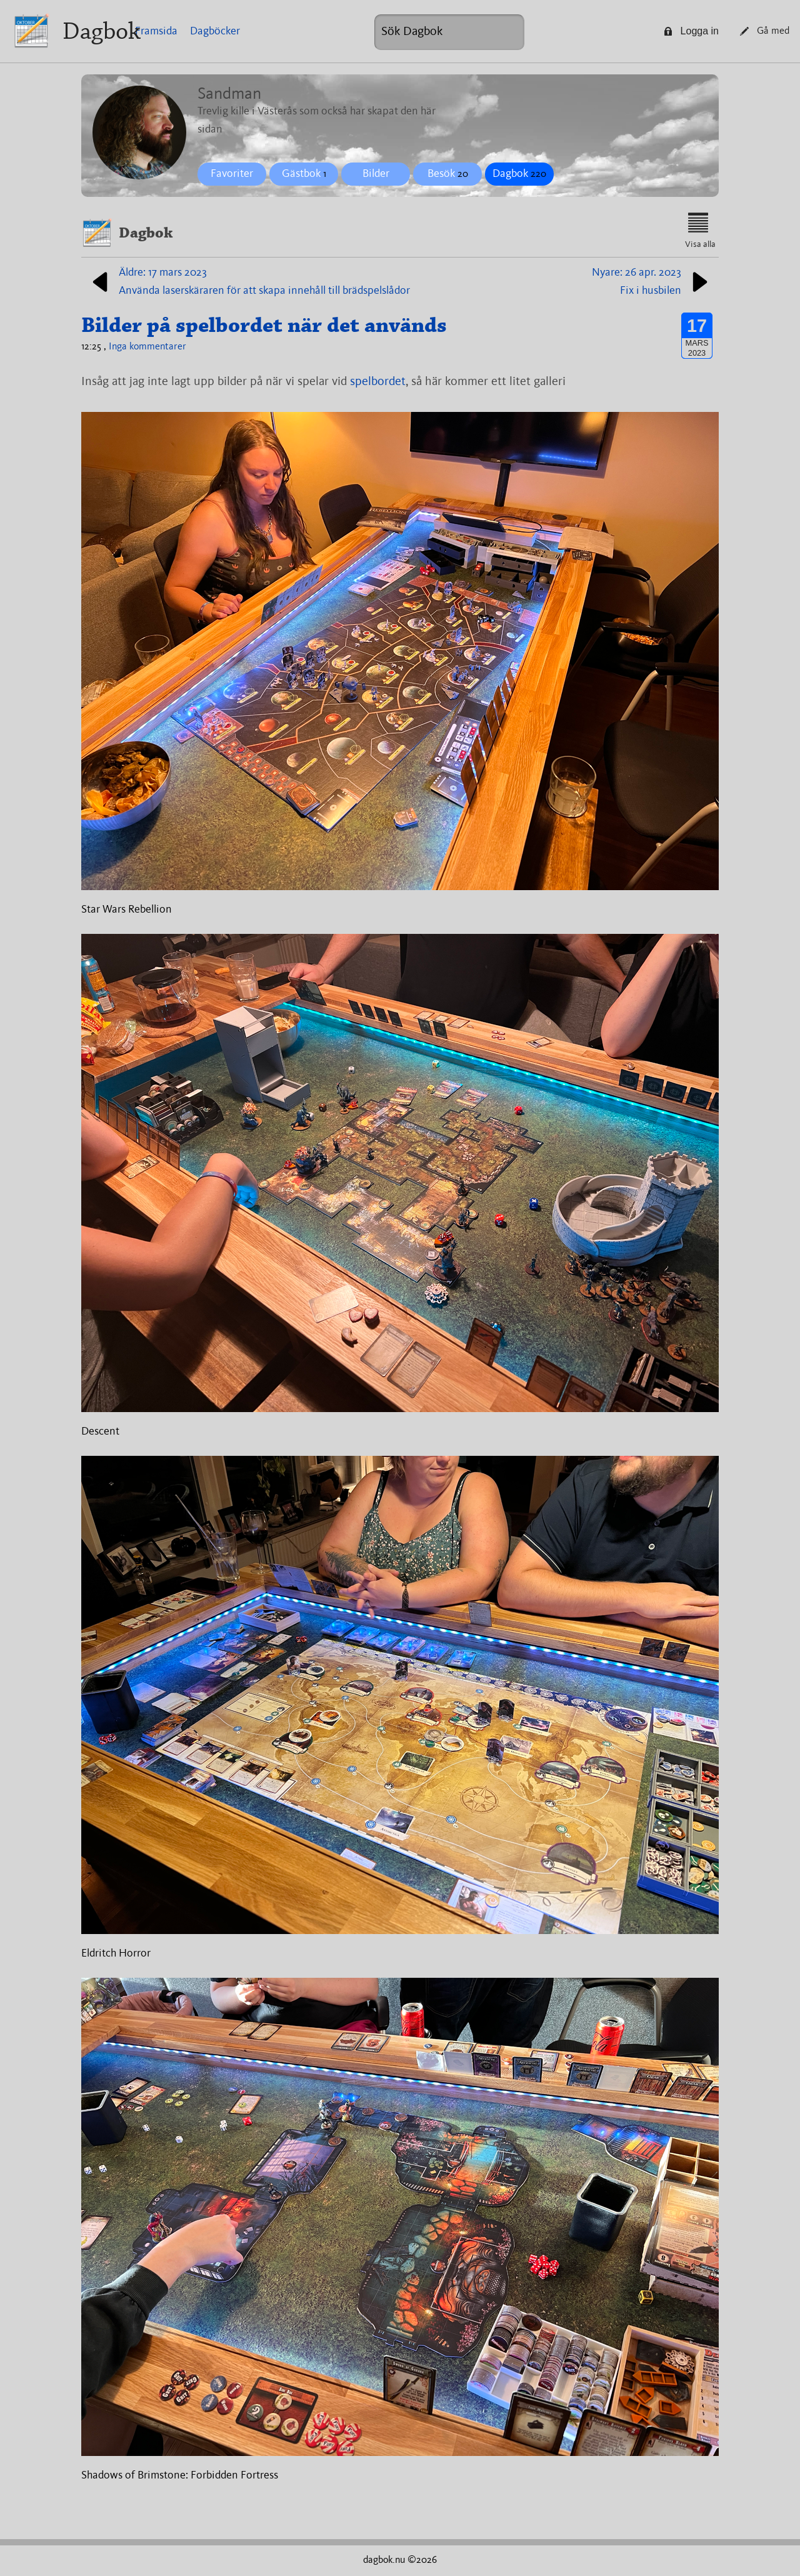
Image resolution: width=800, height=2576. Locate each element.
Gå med (764, 31)
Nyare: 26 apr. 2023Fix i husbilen (652, 281)
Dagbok (101, 31)
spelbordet (378, 382)
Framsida (156, 31)
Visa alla (700, 231)
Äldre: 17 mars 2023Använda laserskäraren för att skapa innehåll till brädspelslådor (249, 281)
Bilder (375, 173)
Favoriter (232, 173)
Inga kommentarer (147, 347)
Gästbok (304, 173)
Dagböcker (215, 31)
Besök (448, 173)
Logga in (691, 31)
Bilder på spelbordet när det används (264, 325)
